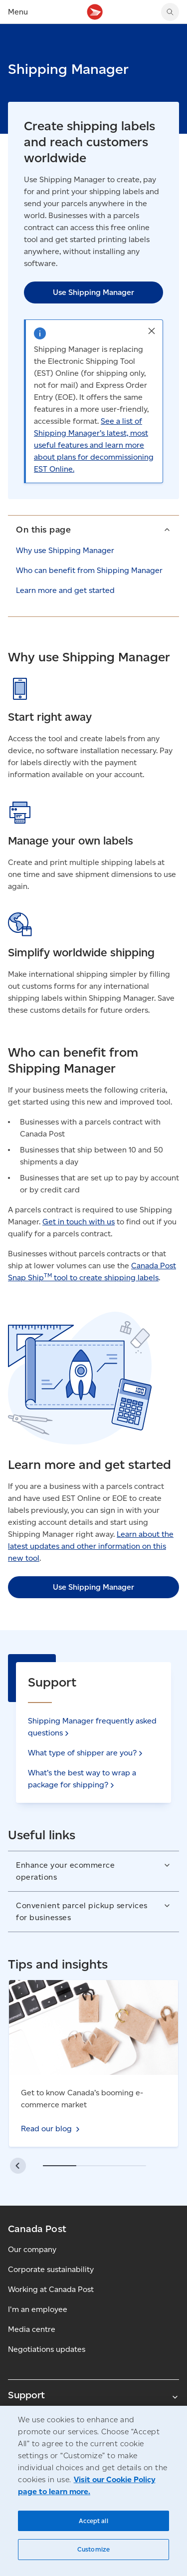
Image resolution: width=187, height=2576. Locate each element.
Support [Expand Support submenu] (93, 2395)
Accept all (93, 2521)
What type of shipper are (86, 1752)
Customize (93, 2549)
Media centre (31, 2329)
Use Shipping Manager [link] (93, 292)
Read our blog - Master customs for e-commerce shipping (77, 1992)
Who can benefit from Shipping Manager (89, 570)
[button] (152, 331)
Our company (32, 2249)
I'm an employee (37, 2309)
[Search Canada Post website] (170, 12)
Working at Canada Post (51, 2289)
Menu (18, 11)
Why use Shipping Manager (65, 550)
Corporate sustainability (51, 2269)
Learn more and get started (65, 590)
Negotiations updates (46, 2349)
